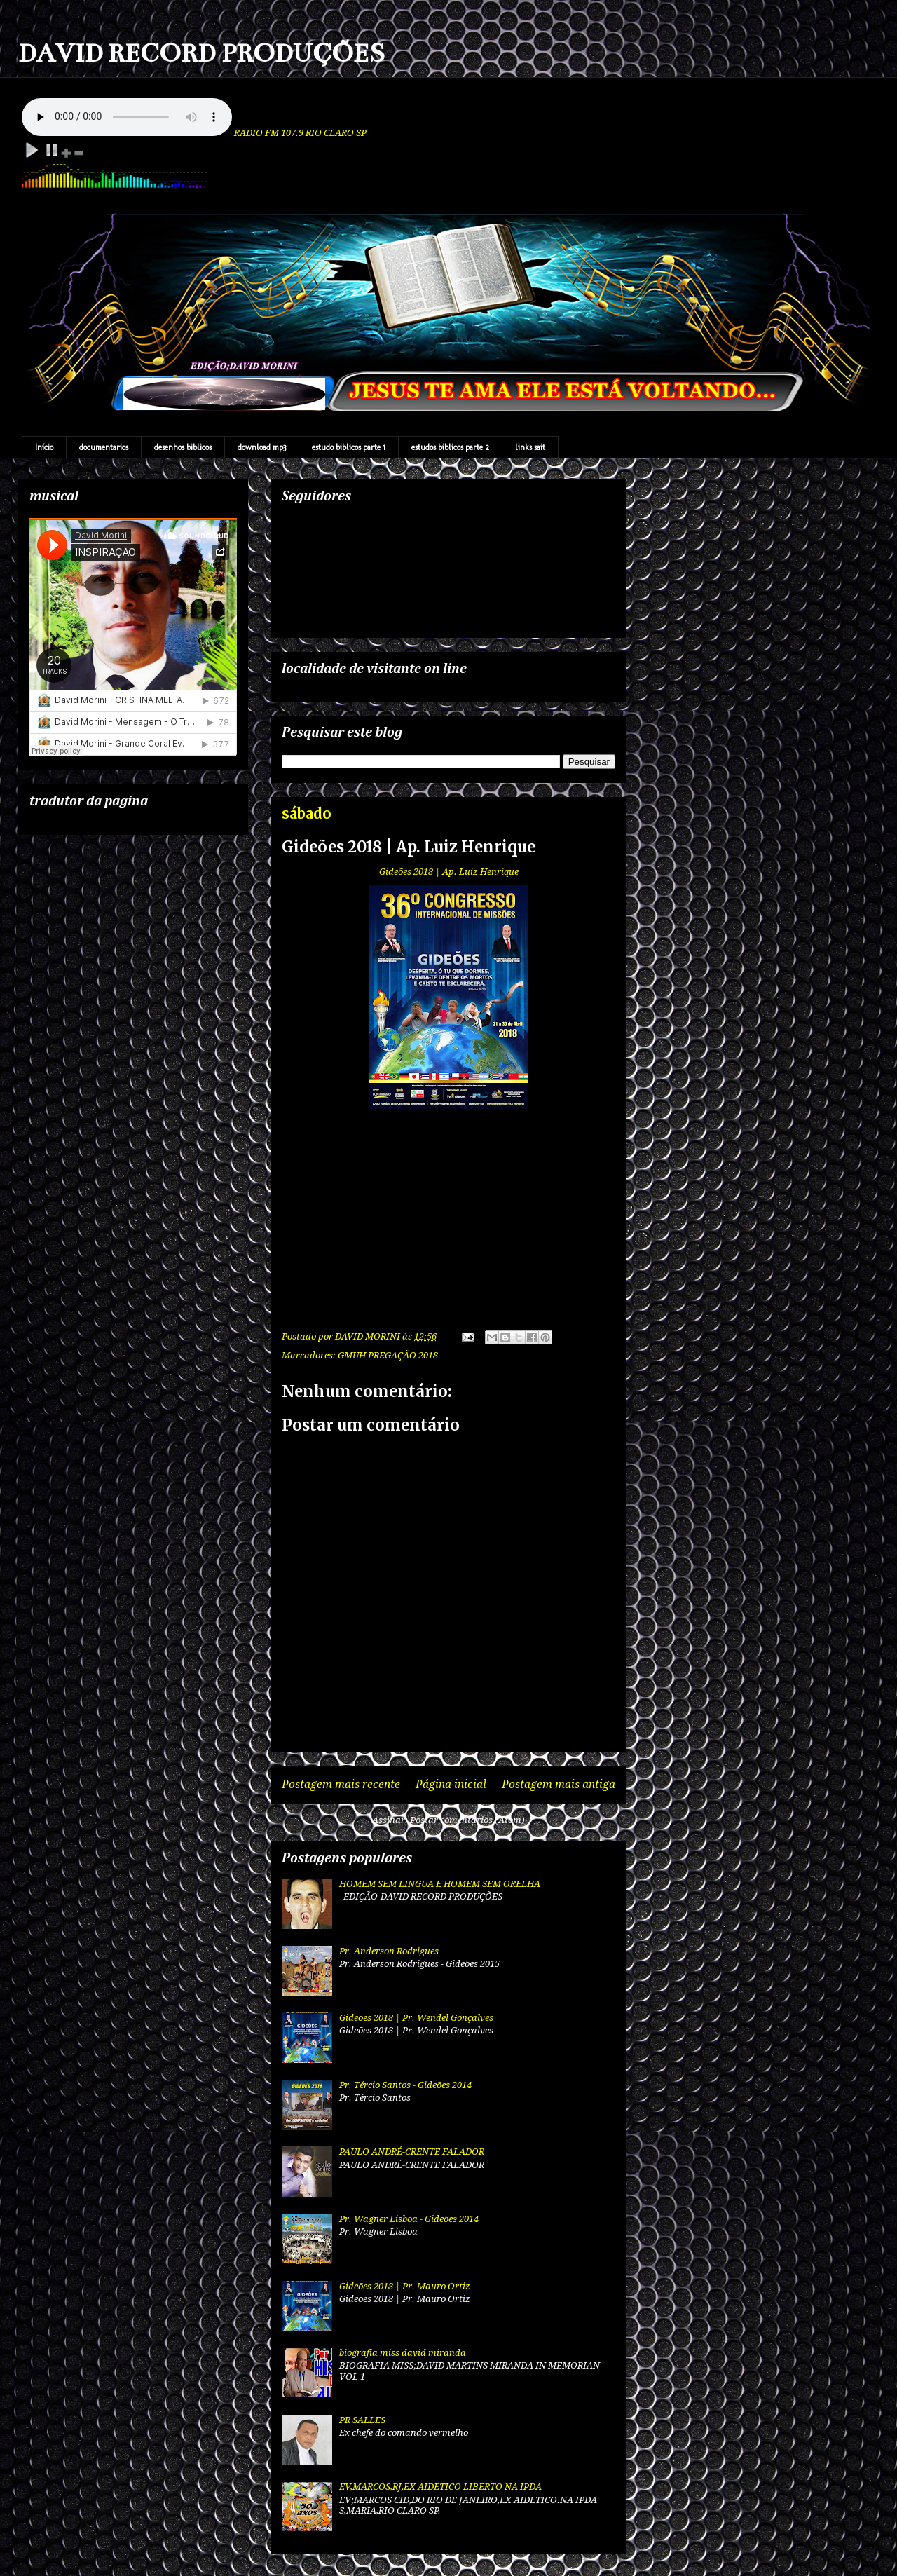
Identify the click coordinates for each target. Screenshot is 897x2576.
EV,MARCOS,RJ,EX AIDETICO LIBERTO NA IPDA (440, 2486)
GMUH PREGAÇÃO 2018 (388, 1355)
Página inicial (451, 1784)
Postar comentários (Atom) (467, 1820)
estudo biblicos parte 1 (348, 447)
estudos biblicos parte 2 (450, 447)
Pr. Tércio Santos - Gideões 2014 (405, 2085)
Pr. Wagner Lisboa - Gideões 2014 (409, 2219)
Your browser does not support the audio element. (127, 117)
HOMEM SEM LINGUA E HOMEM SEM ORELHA (439, 1884)
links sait (530, 447)
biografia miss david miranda (402, 2352)
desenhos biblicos (183, 447)
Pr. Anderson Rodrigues (389, 1951)
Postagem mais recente (341, 1784)
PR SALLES (362, 2420)
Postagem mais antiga (558, 1784)
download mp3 (262, 447)
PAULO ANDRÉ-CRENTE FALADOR (411, 2151)
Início (44, 447)
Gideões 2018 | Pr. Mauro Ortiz (404, 2286)
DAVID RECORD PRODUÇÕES (201, 53)
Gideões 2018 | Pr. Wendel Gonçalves (416, 2017)
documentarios (103, 447)
